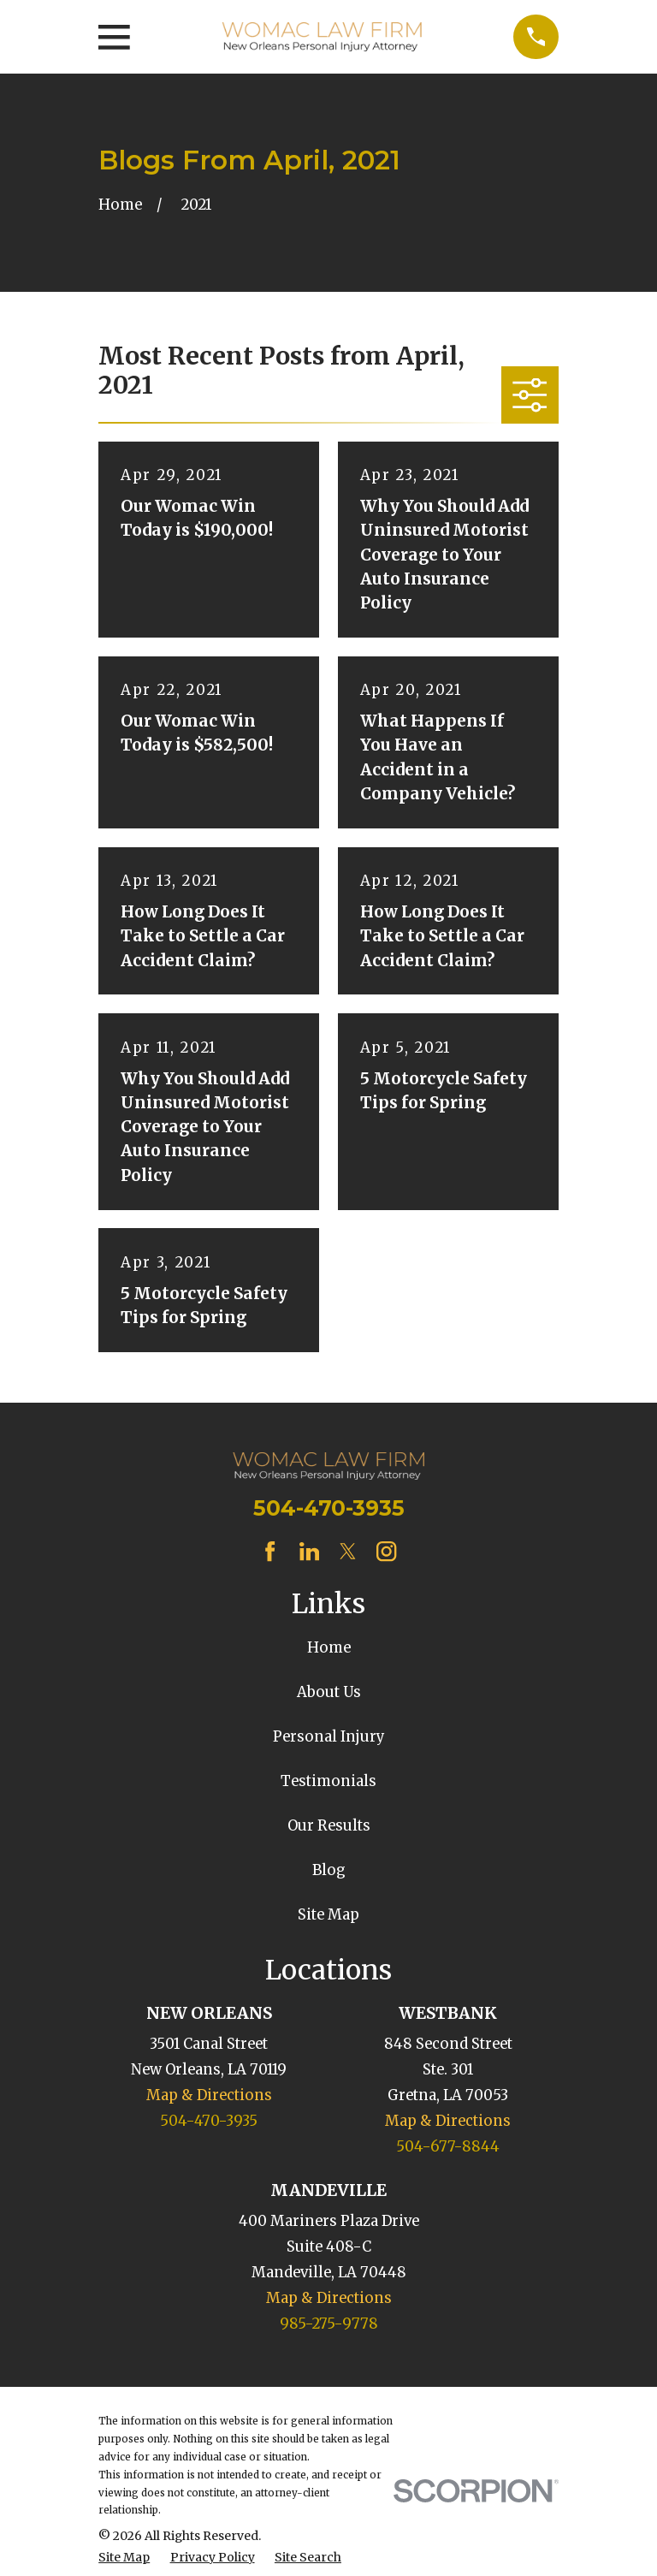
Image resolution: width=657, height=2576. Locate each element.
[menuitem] (124, 2557)
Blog (329, 1870)
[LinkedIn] (309, 1551)
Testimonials (328, 1781)
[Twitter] (348, 1551)
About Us (329, 1692)
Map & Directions (209, 2095)
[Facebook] (270, 1551)
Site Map (328, 1915)
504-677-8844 (448, 2147)
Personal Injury (329, 1737)
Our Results (328, 1826)
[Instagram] (386, 1551)
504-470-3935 (329, 1508)
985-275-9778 (329, 2324)
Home (329, 1648)
